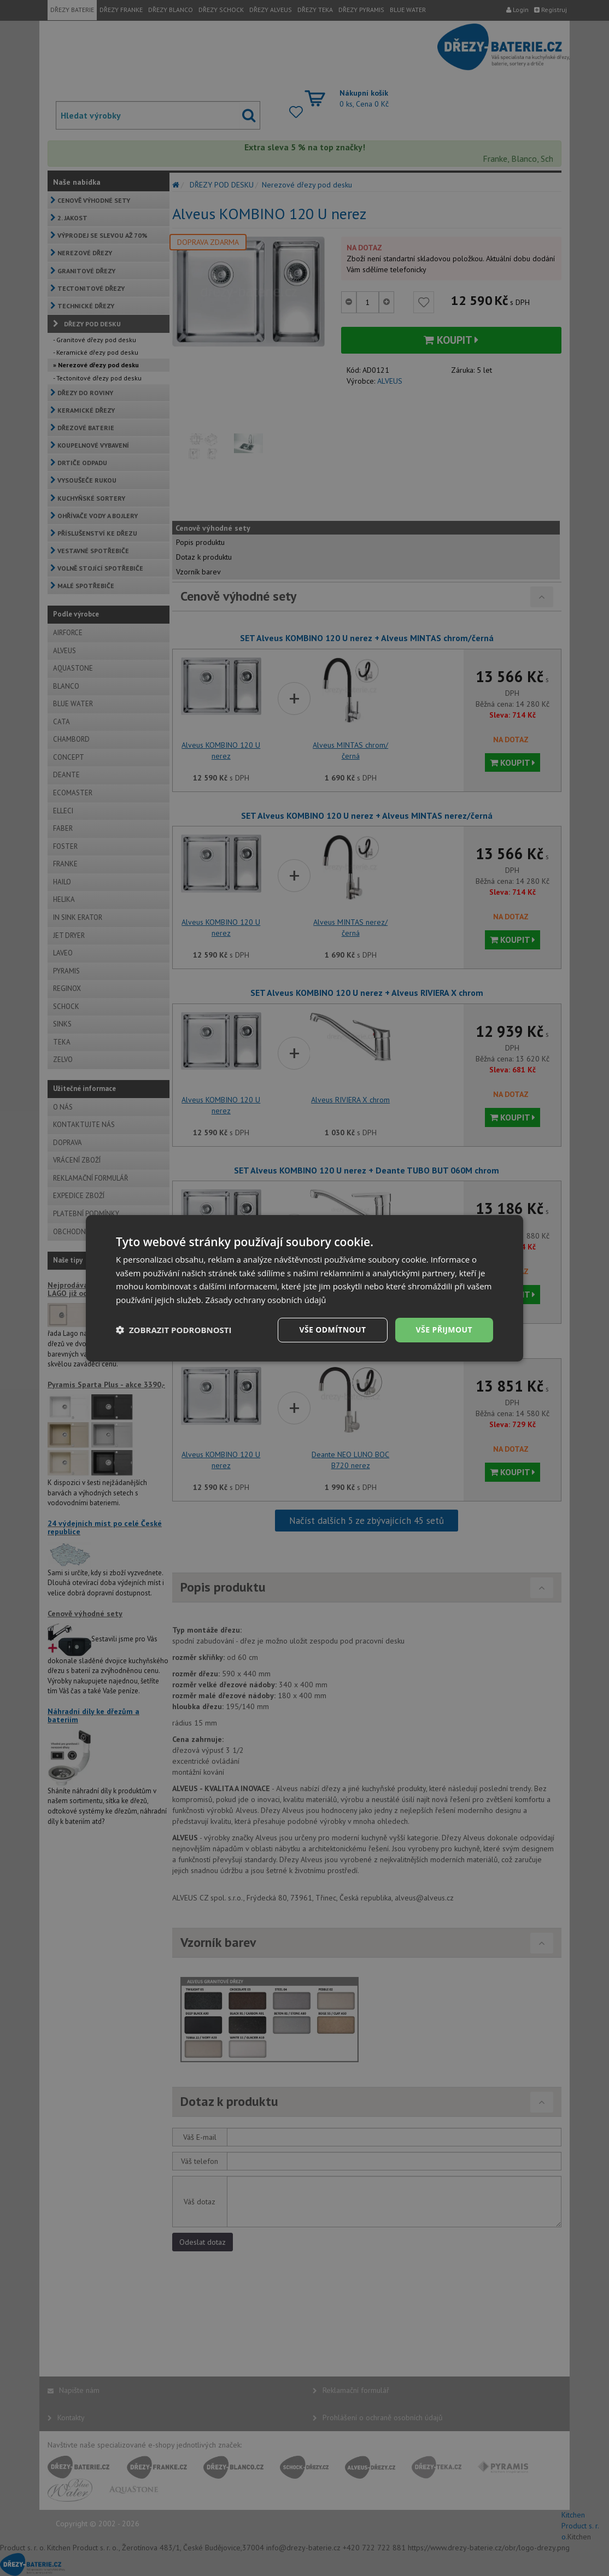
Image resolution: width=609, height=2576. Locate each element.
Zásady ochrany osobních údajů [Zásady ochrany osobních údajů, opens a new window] (266, 1299)
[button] (174, 1330)
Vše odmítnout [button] (332, 1329)
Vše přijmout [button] (444, 1329)
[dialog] (304, 1287)
